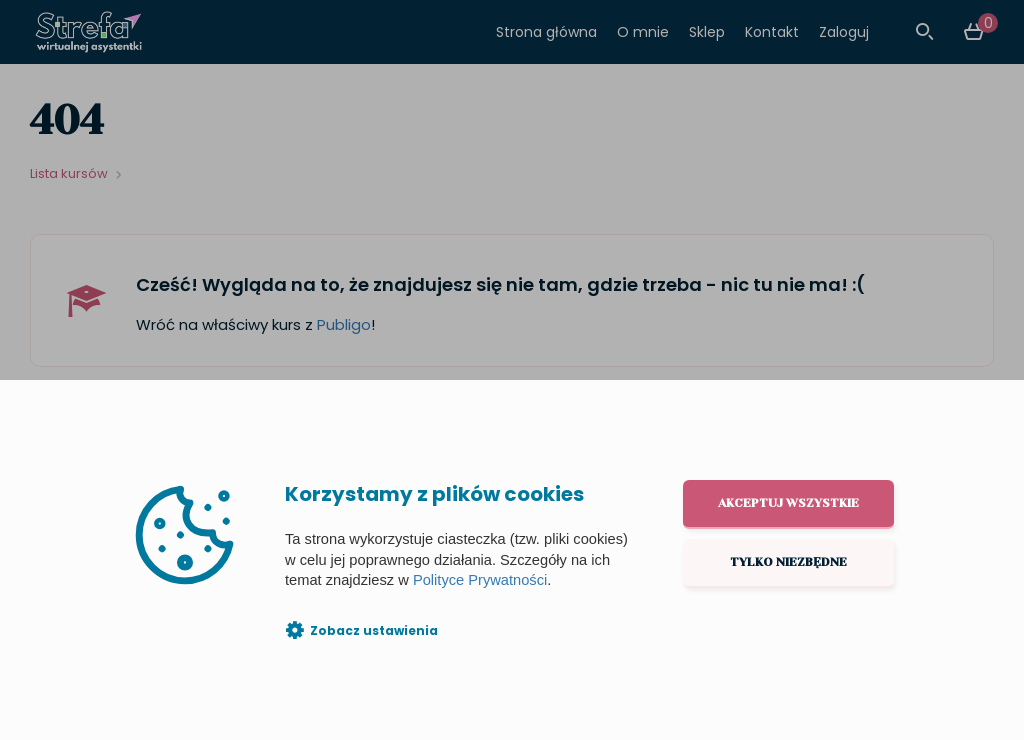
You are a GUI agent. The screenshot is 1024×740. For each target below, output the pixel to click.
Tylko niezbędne (788, 562)
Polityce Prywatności (480, 580)
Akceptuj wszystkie (788, 503)
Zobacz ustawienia (374, 630)
